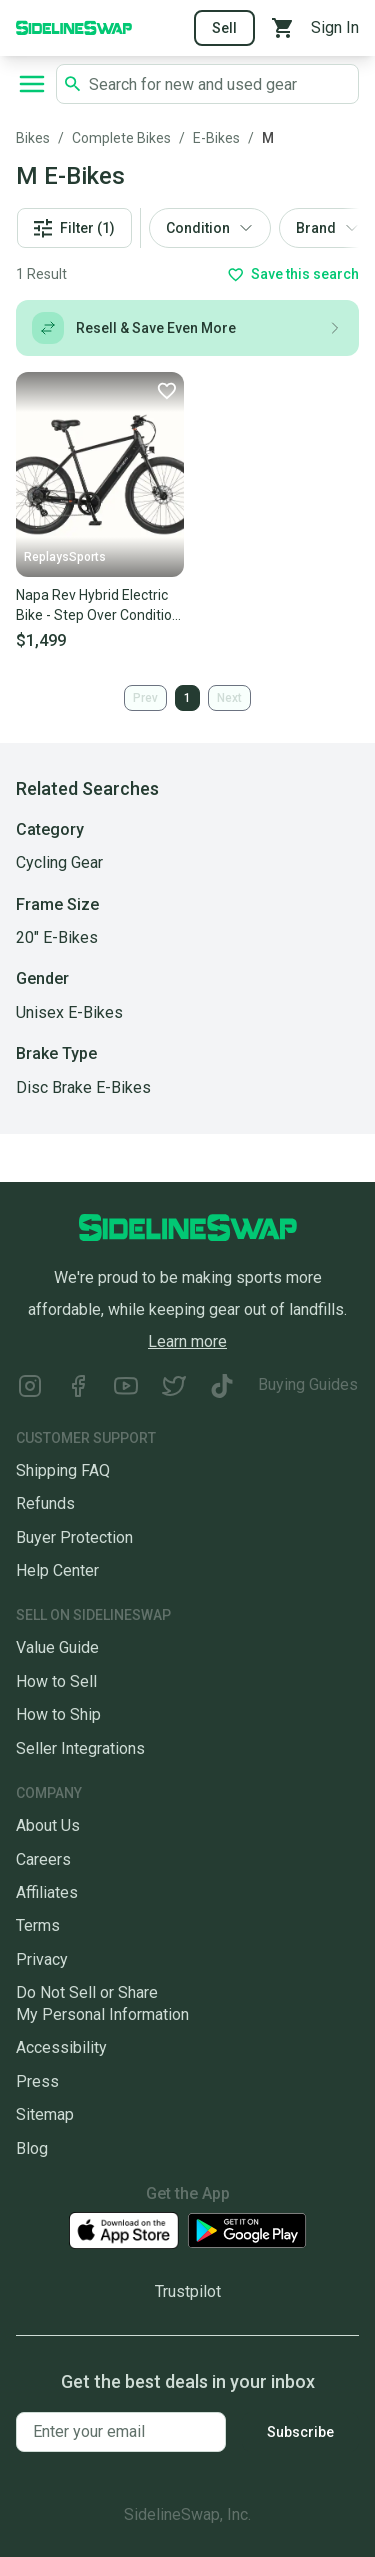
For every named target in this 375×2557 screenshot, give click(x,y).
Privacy (42, 1959)
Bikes (33, 138)
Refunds (45, 1503)
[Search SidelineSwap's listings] (219, 84)
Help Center (57, 1570)
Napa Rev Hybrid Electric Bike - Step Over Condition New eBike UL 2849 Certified (98, 606)
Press (37, 2081)
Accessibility (61, 2047)
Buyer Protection (74, 1537)
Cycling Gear (59, 862)
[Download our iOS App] (124, 2230)
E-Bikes (216, 138)
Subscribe (300, 2432)
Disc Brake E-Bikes (83, 1087)
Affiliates (47, 1892)
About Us (48, 1825)
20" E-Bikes (57, 937)
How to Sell (56, 1681)
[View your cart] (283, 28)
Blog (32, 2148)
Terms (38, 1925)
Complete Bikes (121, 138)
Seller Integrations (80, 1748)
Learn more (187, 1341)
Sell (224, 28)
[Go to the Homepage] (74, 26)
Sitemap (45, 2114)
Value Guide (57, 1647)
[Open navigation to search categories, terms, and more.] (32, 84)
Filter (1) (74, 228)
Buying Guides (308, 1384)
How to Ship (58, 1714)
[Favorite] (166, 390)
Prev (145, 698)
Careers (43, 1859)
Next (229, 698)
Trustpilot (188, 2291)
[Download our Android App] (247, 2230)
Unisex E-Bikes (69, 1012)
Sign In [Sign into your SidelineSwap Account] (335, 27)
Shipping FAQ (63, 1470)
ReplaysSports (65, 557)
